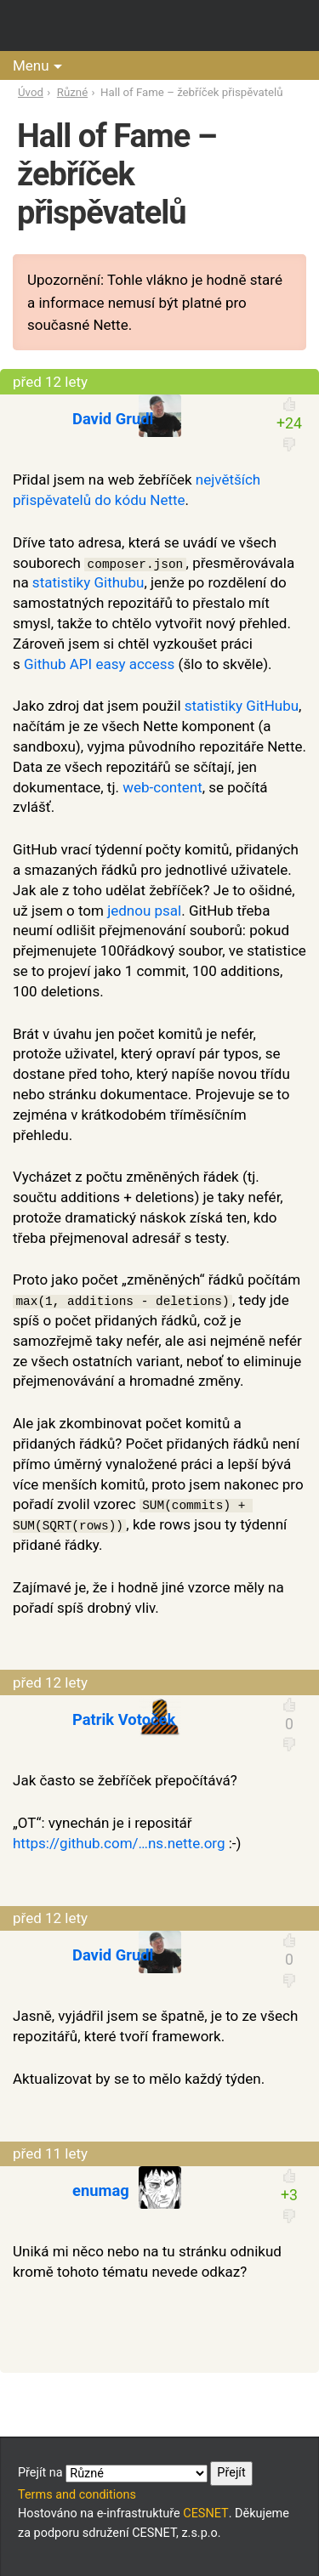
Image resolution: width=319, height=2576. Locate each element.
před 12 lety (50, 381)
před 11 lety (50, 2153)
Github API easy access (99, 663)
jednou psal (144, 910)
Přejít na (135, 2473)
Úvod (30, 92)
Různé (72, 92)
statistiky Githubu (88, 582)
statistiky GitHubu (242, 705)
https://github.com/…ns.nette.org (119, 1843)
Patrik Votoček (123, 1719)
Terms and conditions (77, 2495)
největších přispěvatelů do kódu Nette (136, 489)
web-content (162, 787)
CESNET (205, 2513)
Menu (31, 65)
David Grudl (112, 419)
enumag (100, 2190)
